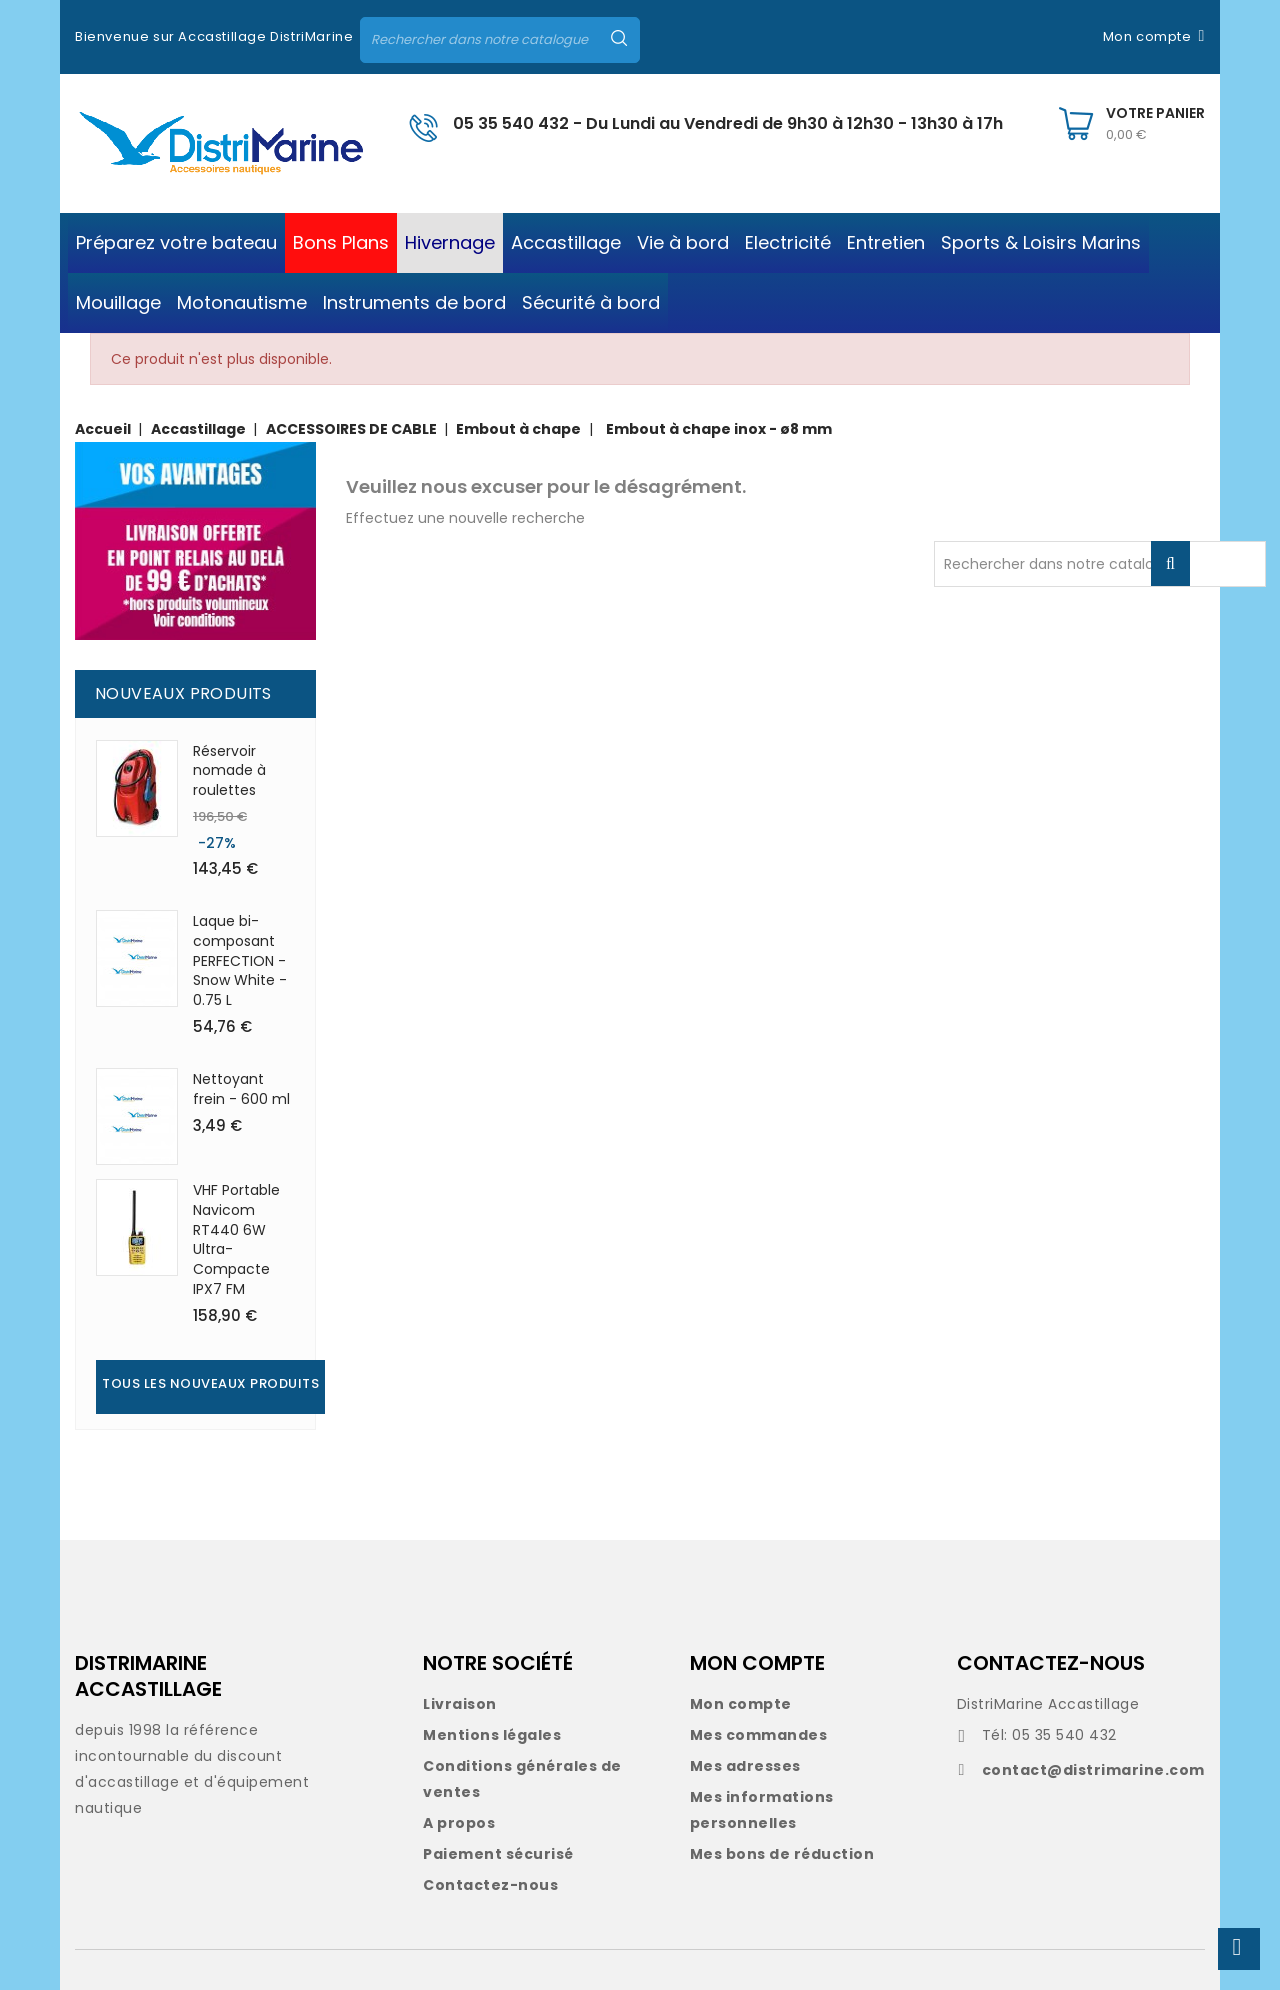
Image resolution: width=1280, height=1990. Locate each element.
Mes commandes (759, 1735)
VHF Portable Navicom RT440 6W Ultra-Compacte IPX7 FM (236, 1239)
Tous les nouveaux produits (210, 1383)
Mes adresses (745, 1766)
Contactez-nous (490, 1885)
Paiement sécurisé (498, 1854)
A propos (459, 1823)
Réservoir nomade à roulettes (229, 771)
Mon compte (741, 1704)
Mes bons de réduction (782, 1854)
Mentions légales (492, 1735)
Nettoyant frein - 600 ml (241, 1089)
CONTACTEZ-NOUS (1051, 1663)
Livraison (460, 1704)
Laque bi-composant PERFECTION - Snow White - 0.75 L (240, 960)
